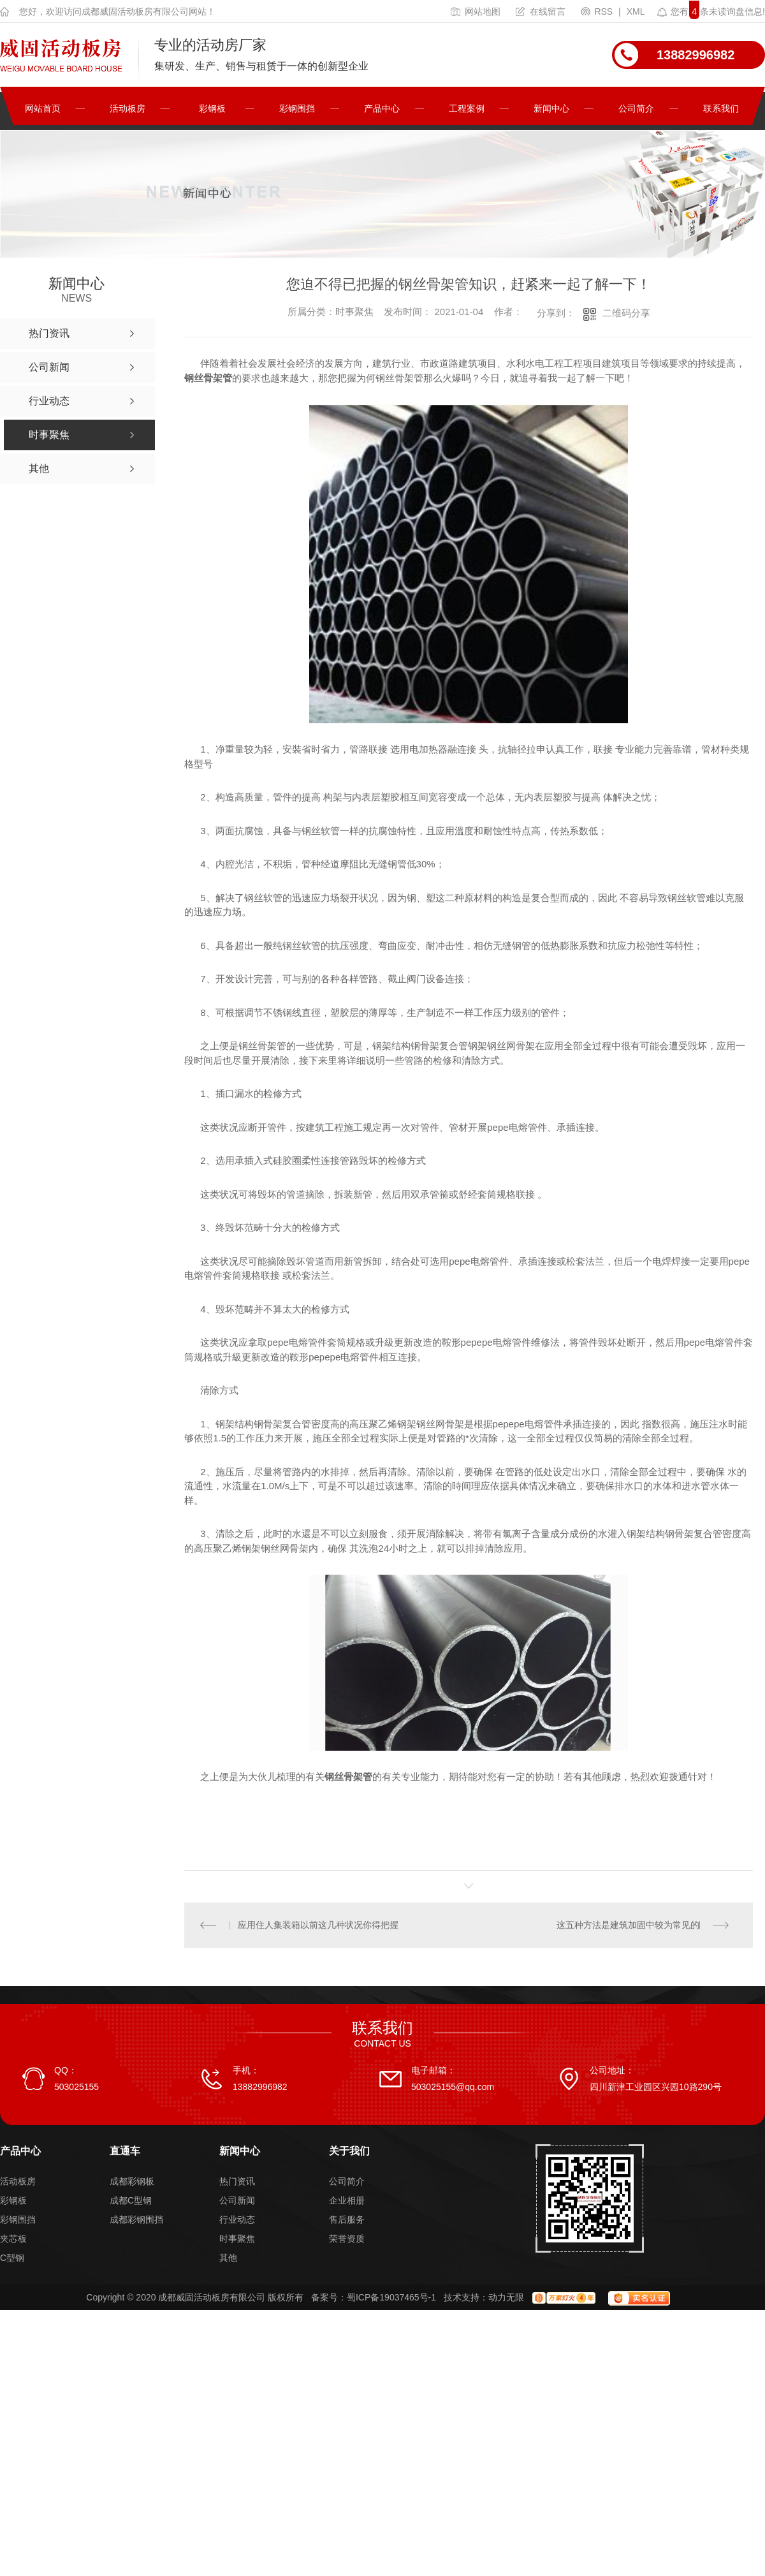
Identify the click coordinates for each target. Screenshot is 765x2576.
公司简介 (636, 108)
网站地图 (475, 11)
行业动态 (237, 2219)
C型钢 (12, 2258)
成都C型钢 (131, 2200)
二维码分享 (626, 312)
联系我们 (721, 108)
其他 (228, 2258)
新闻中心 (551, 108)
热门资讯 (237, 2181)
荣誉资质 (347, 2239)
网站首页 (43, 108)
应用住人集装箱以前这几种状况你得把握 (318, 1925)
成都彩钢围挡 (136, 2219)
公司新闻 (237, 2200)
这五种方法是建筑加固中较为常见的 (628, 1925)
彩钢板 (212, 108)
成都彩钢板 (132, 2181)
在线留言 (540, 11)
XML (636, 11)
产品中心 (382, 108)
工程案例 (466, 108)
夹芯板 (13, 2239)
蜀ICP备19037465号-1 (391, 2297)
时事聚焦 (237, 2239)
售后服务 (347, 2219)
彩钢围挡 (297, 108)
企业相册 (347, 2200)
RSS (598, 11)
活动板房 (127, 108)
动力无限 (506, 2297)
